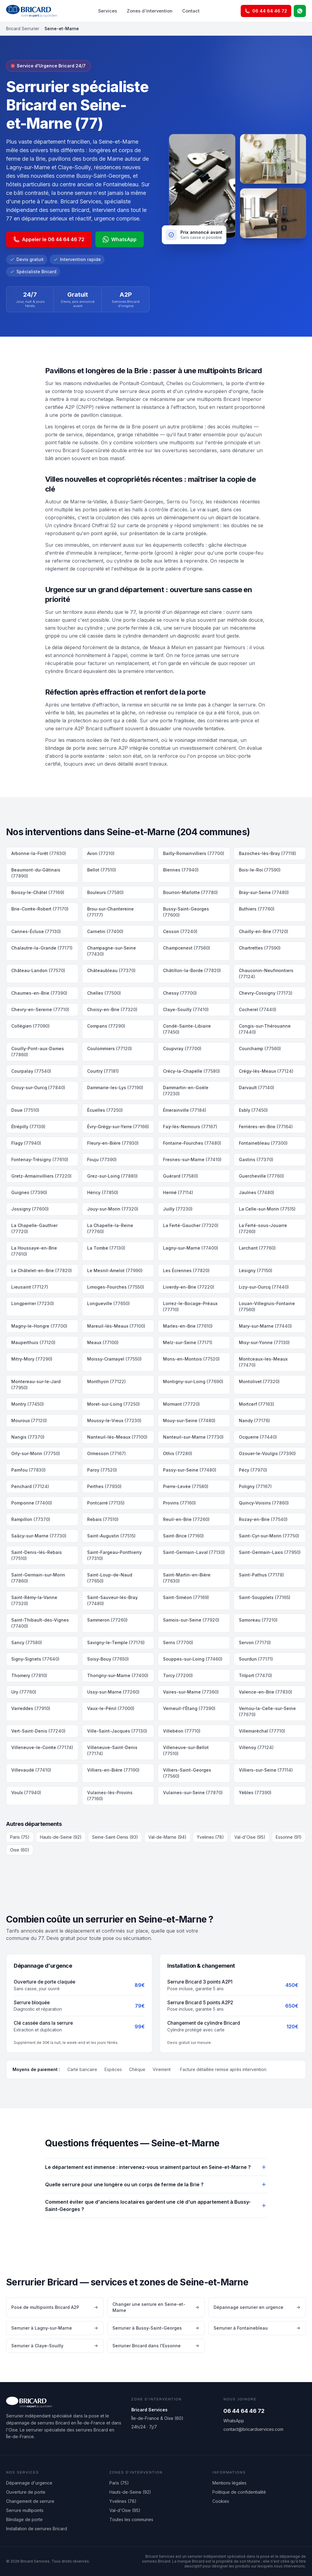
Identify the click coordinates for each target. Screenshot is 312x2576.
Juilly (178, 1208)
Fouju (102, 1159)
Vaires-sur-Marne (191, 1691)
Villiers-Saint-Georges (187, 1773)
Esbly (253, 1110)
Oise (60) (19, 1849)
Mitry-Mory (31, 1358)
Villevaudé (31, 1770)
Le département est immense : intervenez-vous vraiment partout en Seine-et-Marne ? (156, 2167)
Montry (27, 1404)
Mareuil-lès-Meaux (116, 1326)
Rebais (103, 1519)
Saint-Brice (183, 1535)
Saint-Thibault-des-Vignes (40, 1623)
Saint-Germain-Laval (194, 1552)
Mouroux (29, 1420)
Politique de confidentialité (239, 2492)
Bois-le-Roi (260, 869)
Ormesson (106, 1453)
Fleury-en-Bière (113, 1143)
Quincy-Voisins (264, 1502)
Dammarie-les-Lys (115, 1087)
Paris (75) (20, 1837)
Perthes (104, 1486)
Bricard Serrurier (22, 28)
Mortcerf (256, 1404)
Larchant (257, 1247)
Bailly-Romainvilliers (193, 853)
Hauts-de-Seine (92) (61, 1837)
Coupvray (182, 1048)
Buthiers (257, 908)
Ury (23, 1691)
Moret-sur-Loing (113, 1404)
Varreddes (30, 1708)
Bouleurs (105, 892)
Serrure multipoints (25, 2510)
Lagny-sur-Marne (190, 1247)
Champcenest (186, 947)
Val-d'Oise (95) (249, 1837)
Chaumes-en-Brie (39, 993)
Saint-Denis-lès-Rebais (36, 1555)
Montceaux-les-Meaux (263, 1362)
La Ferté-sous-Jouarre (263, 1228)
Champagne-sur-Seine (111, 951)
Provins (179, 1502)
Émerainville (184, 1110)
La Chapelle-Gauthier (34, 1228)
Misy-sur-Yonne (264, 1342)
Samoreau (258, 1620)
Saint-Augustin (111, 1535)
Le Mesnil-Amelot (115, 1270)
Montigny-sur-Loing (193, 1381)
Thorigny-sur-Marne (117, 1675)
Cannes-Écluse (36, 931)
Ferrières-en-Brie (266, 1126)
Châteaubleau (111, 970)
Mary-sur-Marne (265, 1326)
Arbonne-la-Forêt (38, 853)
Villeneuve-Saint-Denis (112, 1750)
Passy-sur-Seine (189, 1469)
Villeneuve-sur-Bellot (186, 1750)
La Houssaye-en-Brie (34, 1251)
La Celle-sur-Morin (267, 1208)
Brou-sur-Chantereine (110, 912)
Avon (101, 853)
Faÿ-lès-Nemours (190, 1126)
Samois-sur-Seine (191, 1620)
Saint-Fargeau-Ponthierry (114, 1555)
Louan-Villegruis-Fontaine (267, 1306)
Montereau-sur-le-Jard (36, 1384)
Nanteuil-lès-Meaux (117, 1437)
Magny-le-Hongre (39, 1326)
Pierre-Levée (185, 1486)
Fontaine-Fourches (192, 1143)
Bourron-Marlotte (190, 892)
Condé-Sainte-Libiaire (187, 1029)
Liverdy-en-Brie (188, 1287)
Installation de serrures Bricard (36, 2528)
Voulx (26, 1792)
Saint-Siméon (186, 1597)
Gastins (256, 1159)
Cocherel (257, 1009)
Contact (191, 11)
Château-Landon (38, 970)
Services (107, 11)
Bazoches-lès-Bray (267, 853)
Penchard (30, 1486)
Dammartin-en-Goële (185, 1090)
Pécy (253, 1469)
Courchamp (260, 1048)
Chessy (180, 993)
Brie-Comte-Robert (40, 908)
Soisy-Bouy (108, 1659)
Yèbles (255, 1792)
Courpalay (31, 1071)
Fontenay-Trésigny (39, 1159)
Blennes (181, 869)
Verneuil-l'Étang (189, 1708)
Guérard (180, 1176)
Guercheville (261, 1176)
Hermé (178, 1192)
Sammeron (107, 1620)
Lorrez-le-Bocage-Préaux (190, 1306)
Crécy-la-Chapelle (191, 1071)
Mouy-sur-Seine (189, 1420)
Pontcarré (106, 1502)
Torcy (178, 1675)
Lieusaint (29, 1287)
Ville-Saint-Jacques (117, 1730)
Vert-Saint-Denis (38, 1730)
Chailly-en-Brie (263, 931)
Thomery (29, 1675)
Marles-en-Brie (188, 1326)
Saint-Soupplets (264, 1597)
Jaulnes (256, 1192)
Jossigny (30, 1208)
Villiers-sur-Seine (266, 1770)
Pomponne (31, 1502)
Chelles (104, 993)
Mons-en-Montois (191, 1358)
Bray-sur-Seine (264, 892)
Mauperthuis (33, 1342)
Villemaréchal (262, 1730)
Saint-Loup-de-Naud (109, 1577)
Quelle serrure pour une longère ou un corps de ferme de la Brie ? (156, 2184)
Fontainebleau (263, 1143)
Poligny (255, 1486)
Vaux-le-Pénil (110, 1708)
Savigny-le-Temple (116, 1642)
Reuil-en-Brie (186, 1519)
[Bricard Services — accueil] (31, 11)
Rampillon (30, 1519)
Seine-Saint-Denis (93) (115, 1837)
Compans (106, 1026)
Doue (25, 1110)
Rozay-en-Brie (263, 1519)
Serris (178, 1642)
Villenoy (256, 1747)
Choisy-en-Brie (112, 1009)
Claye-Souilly (186, 1009)
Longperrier (32, 1303)
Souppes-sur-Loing (192, 1659)
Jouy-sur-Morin (112, 1208)
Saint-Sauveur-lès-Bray (112, 1600)
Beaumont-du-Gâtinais (35, 872)
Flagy (26, 1143)
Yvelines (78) (210, 1837)
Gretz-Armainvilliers (41, 1176)
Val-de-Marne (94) (167, 1837)
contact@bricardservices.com (253, 2429)
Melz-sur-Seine (187, 1342)
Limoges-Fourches (115, 1287)
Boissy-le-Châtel (37, 892)
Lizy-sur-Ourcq (264, 1287)
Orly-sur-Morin (35, 1453)
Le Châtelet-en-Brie (41, 1270)
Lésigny (255, 1270)
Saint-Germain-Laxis (270, 1552)
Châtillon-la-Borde (192, 970)
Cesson (180, 931)
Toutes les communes (131, 2519)
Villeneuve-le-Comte (42, 1747)
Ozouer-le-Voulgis (267, 1453)
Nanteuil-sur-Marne (193, 1437)
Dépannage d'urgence (29, 2482)
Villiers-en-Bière (113, 1770)
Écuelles (105, 1110)
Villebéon (181, 1730)
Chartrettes (260, 947)
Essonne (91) (289, 1837)
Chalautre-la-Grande (42, 947)
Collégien (30, 1026)
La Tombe (106, 1247)
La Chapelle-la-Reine (110, 1228)
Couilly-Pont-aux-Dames (37, 1051)
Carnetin (105, 931)
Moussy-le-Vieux (114, 1420)
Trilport (255, 1675)
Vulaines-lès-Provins (110, 1795)
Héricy (102, 1192)
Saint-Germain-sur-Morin (38, 1577)
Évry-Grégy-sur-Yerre (118, 1126)
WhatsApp (119, 239)
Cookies (220, 2501)
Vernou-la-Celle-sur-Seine (267, 1711)
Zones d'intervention (149, 11)
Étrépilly (28, 1126)
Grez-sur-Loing (112, 1176)
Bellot (101, 869)
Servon (255, 1642)
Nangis (27, 1437)
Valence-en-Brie (265, 1691)
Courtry (103, 1071)
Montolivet (259, 1381)
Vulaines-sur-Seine (193, 1792)
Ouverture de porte (25, 2492)
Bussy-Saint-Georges (186, 912)
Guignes (29, 1192)
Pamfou (28, 1469)
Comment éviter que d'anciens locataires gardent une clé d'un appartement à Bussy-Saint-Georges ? (156, 2205)
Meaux (103, 1342)
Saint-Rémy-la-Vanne (34, 1600)
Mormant (181, 1404)
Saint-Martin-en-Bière (187, 1577)
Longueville (108, 1303)
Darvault (256, 1087)
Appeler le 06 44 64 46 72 (48, 239)
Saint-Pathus (261, 1574)
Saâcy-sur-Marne (38, 1535)
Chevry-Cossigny (265, 993)
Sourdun (256, 1659)
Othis (177, 1453)
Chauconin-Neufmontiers (266, 973)
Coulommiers (109, 1048)
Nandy (254, 1420)
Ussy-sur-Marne (113, 1691)
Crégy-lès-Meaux (266, 1071)
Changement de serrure (30, 2501)
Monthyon (106, 1381)
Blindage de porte (24, 2519)
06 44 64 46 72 (243, 2411)
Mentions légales (229, 2482)
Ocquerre (258, 1437)
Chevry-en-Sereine (40, 1009)
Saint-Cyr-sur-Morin (269, 1535)
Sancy (26, 1642)
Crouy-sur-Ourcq (38, 1087)
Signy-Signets (35, 1659)
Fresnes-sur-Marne (192, 1159)
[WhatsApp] (300, 11)
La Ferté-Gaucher (190, 1225)
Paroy (102, 1469)
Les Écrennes (186, 1270)
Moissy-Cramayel (114, 1358)
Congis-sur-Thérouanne (265, 1029)
